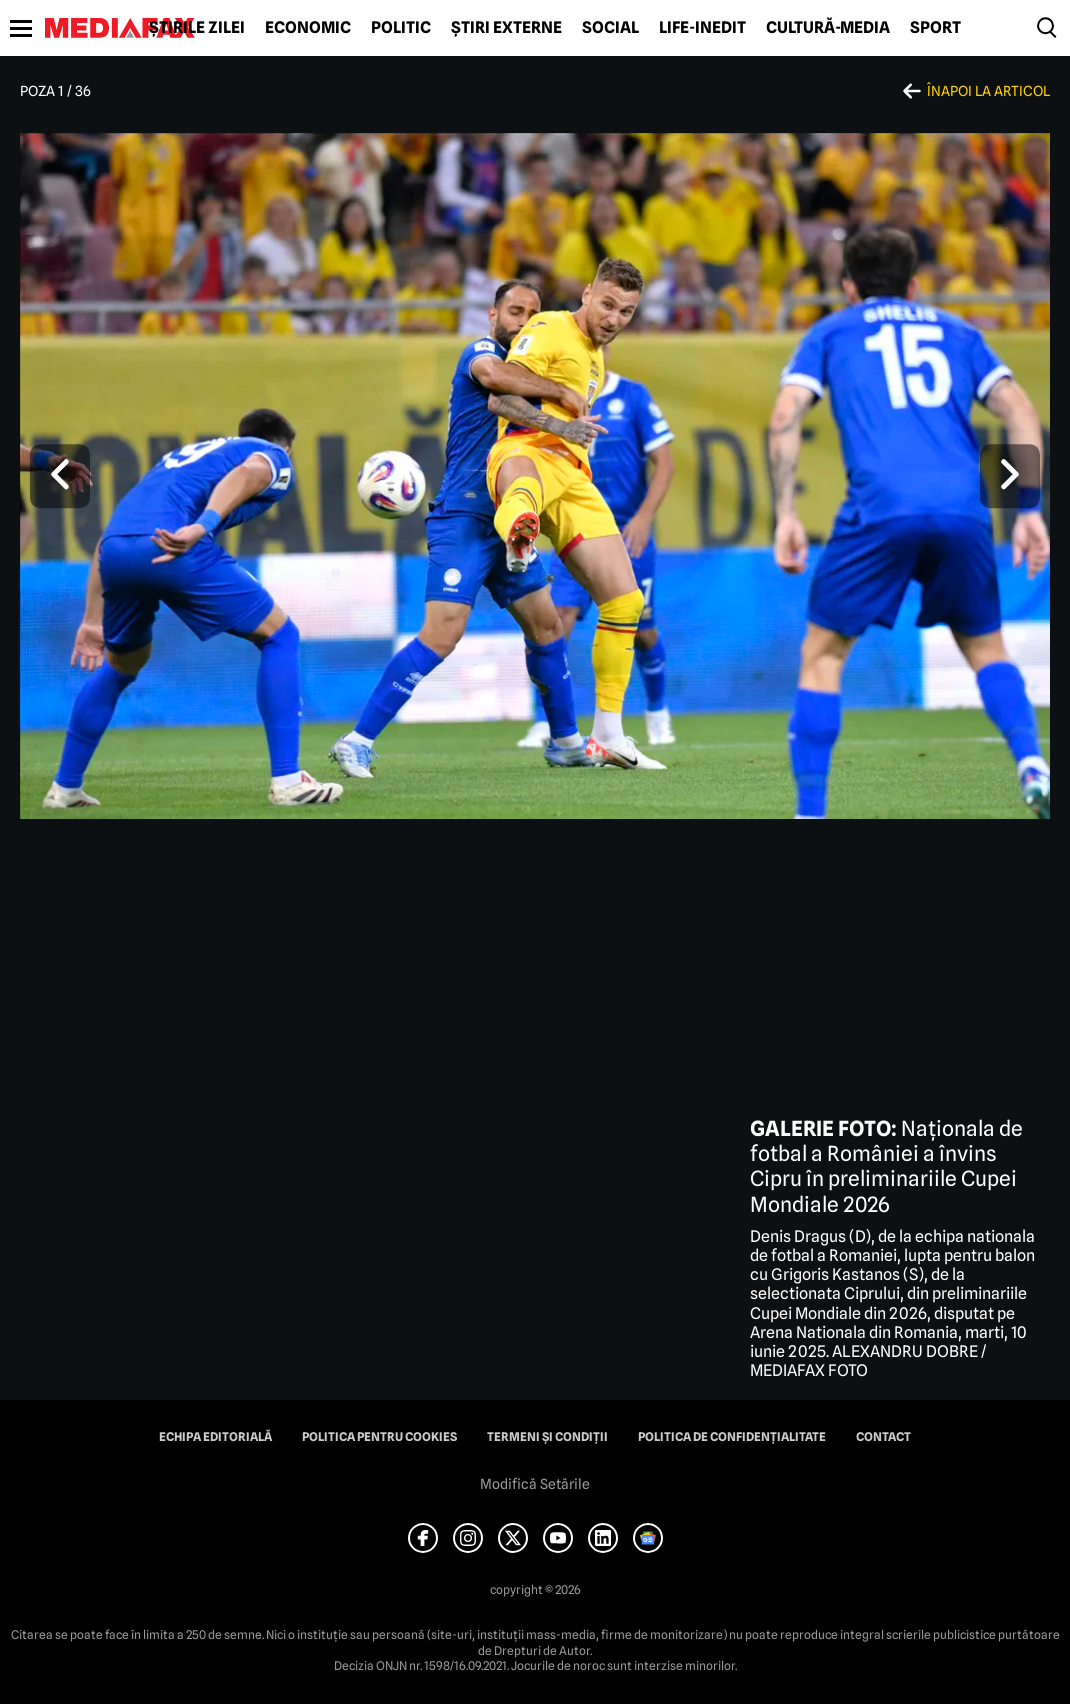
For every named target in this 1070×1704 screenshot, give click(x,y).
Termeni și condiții (547, 1437)
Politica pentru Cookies (379, 1437)
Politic (401, 28)
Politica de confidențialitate (732, 1437)
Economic (308, 28)
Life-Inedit (702, 28)
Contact (883, 1437)
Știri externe (506, 28)
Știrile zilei (197, 28)
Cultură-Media (828, 28)
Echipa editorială (215, 1437)
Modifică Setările (535, 1484)
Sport (935, 28)
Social (610, 28)
